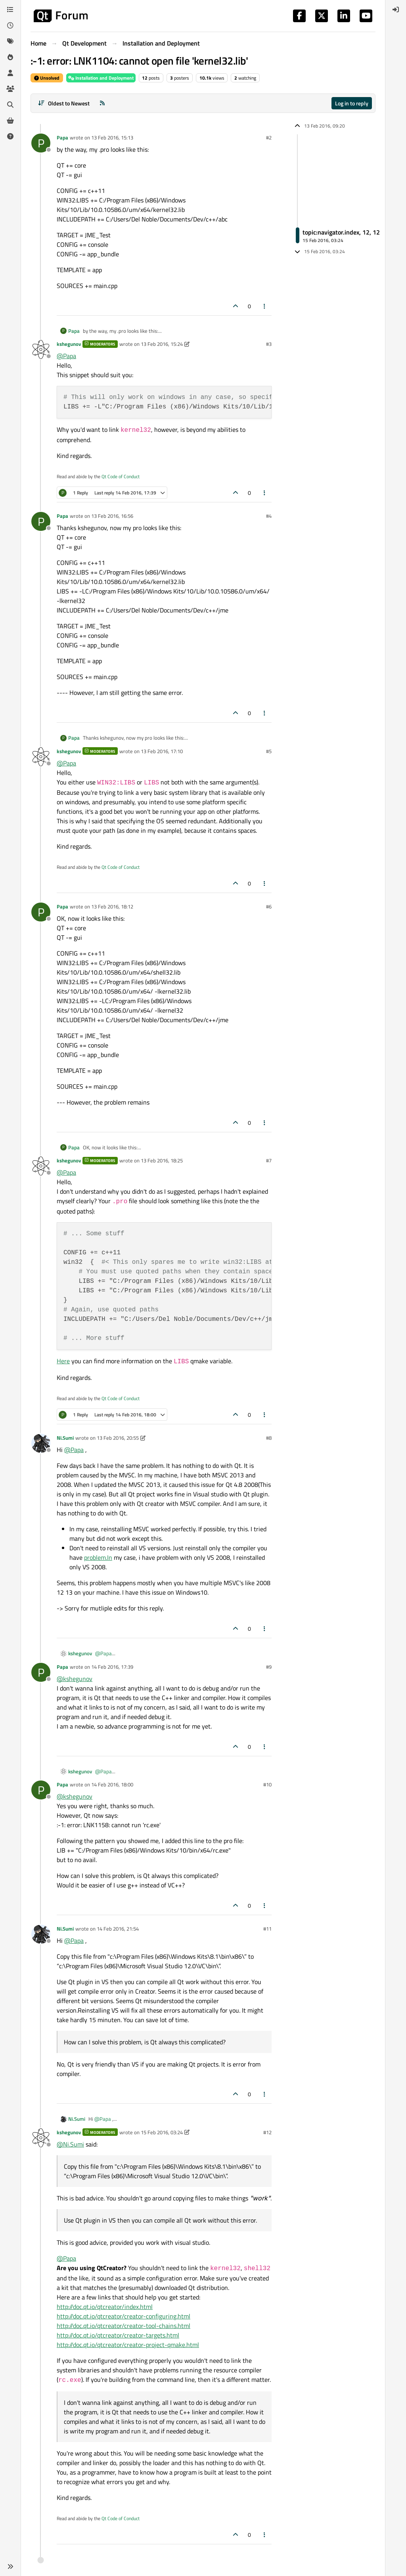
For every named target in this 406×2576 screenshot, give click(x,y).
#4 (269, 516)
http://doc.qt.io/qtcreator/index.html (105, 2306)
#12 (267, 2132)
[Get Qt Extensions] (10, 120)
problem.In (98, 1557)
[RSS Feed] (102, 103)
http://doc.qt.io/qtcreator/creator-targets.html (118, 2335)
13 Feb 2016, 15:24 (162, 344)
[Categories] (10, 9)
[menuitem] (396, 9)
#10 (267, 1784)
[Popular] (10, 57)
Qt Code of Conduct (121, 476)
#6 (269, 906)
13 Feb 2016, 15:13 (112, 137)
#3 (269, 344)
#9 (269, 1667)
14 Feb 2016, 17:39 (112, 1667)
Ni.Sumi (65, 1438)
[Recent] (10, 25)
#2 (269, 137)
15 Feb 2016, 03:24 (162, 2132)
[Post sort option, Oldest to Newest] (63, 103)
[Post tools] (265, 306)
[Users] (10, 73)
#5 (269, 751)
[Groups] (10, 88)
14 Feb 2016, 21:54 (118, 1929)
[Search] (10, 104)
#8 (269, 1438)
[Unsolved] (10, 136)
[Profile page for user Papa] (40, 143)
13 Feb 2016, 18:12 (112, 906)
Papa (62, 137)
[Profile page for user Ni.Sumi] (40, 1443)
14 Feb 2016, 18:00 (112, 1784)
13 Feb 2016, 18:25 (162, 1160)
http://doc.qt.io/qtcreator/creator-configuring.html (123, 2316)
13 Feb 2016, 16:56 (112, 516)
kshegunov (69, 344)
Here (63, 1361)
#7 (269, 1160)
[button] (10, 2566)
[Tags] (10, 41)
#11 (267, 1929)
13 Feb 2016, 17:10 (162, 751)
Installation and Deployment (101, 78)
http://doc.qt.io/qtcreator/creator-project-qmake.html (128, 2344)
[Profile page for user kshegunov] (40, 349)
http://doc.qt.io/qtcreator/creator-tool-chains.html (123, 2325)
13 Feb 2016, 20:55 (118, 1438)
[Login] (396, 9)
